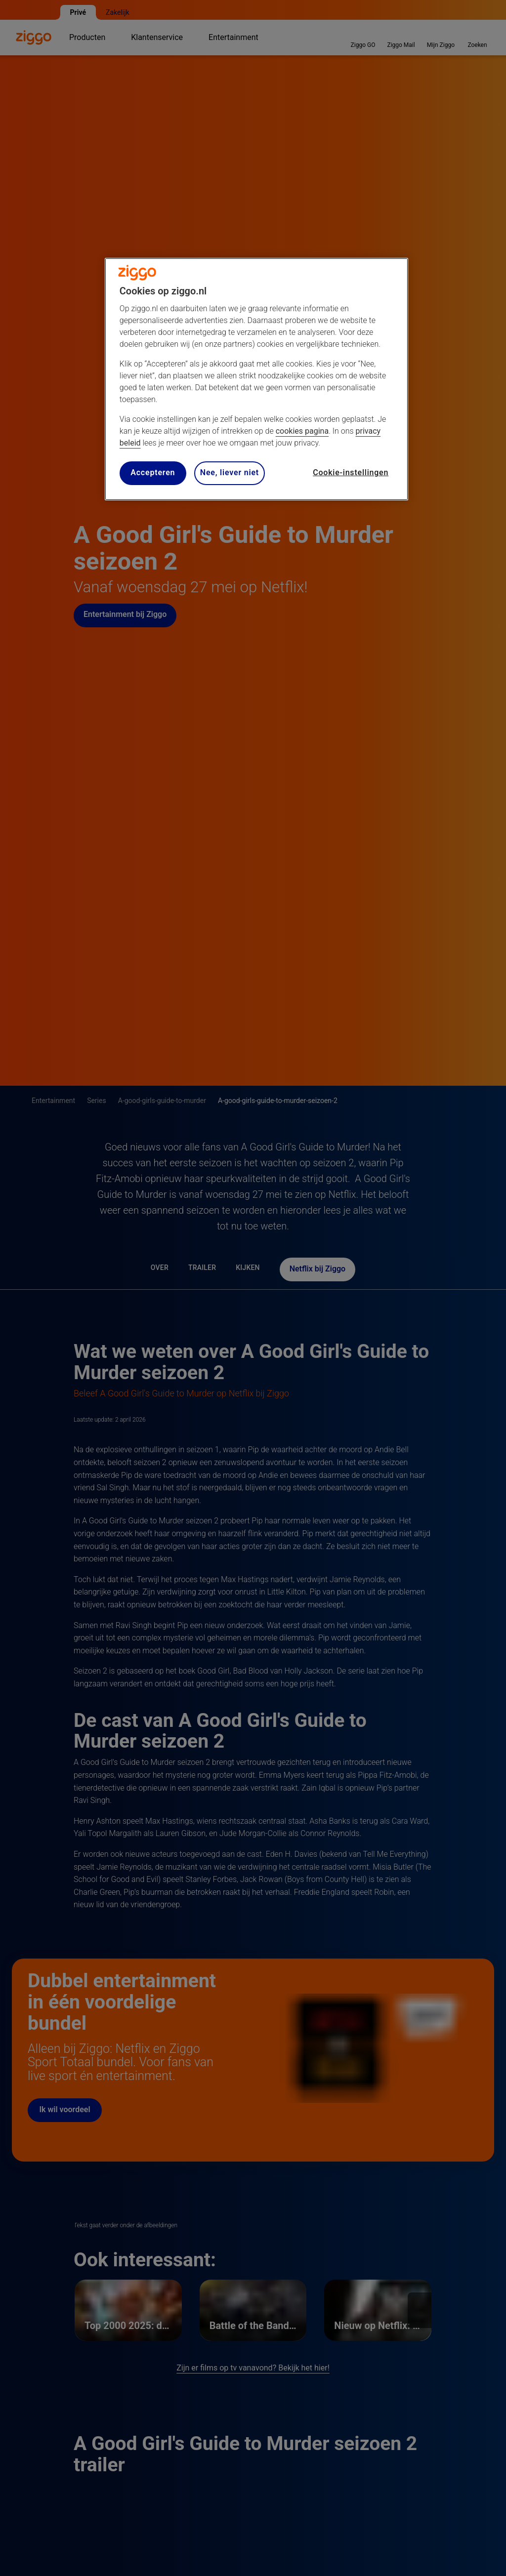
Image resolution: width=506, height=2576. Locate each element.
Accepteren (152, 472)
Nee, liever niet (229, 472)
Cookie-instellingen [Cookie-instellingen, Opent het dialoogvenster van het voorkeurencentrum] (350, 472)
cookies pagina (302, 431)
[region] (256, 379)
